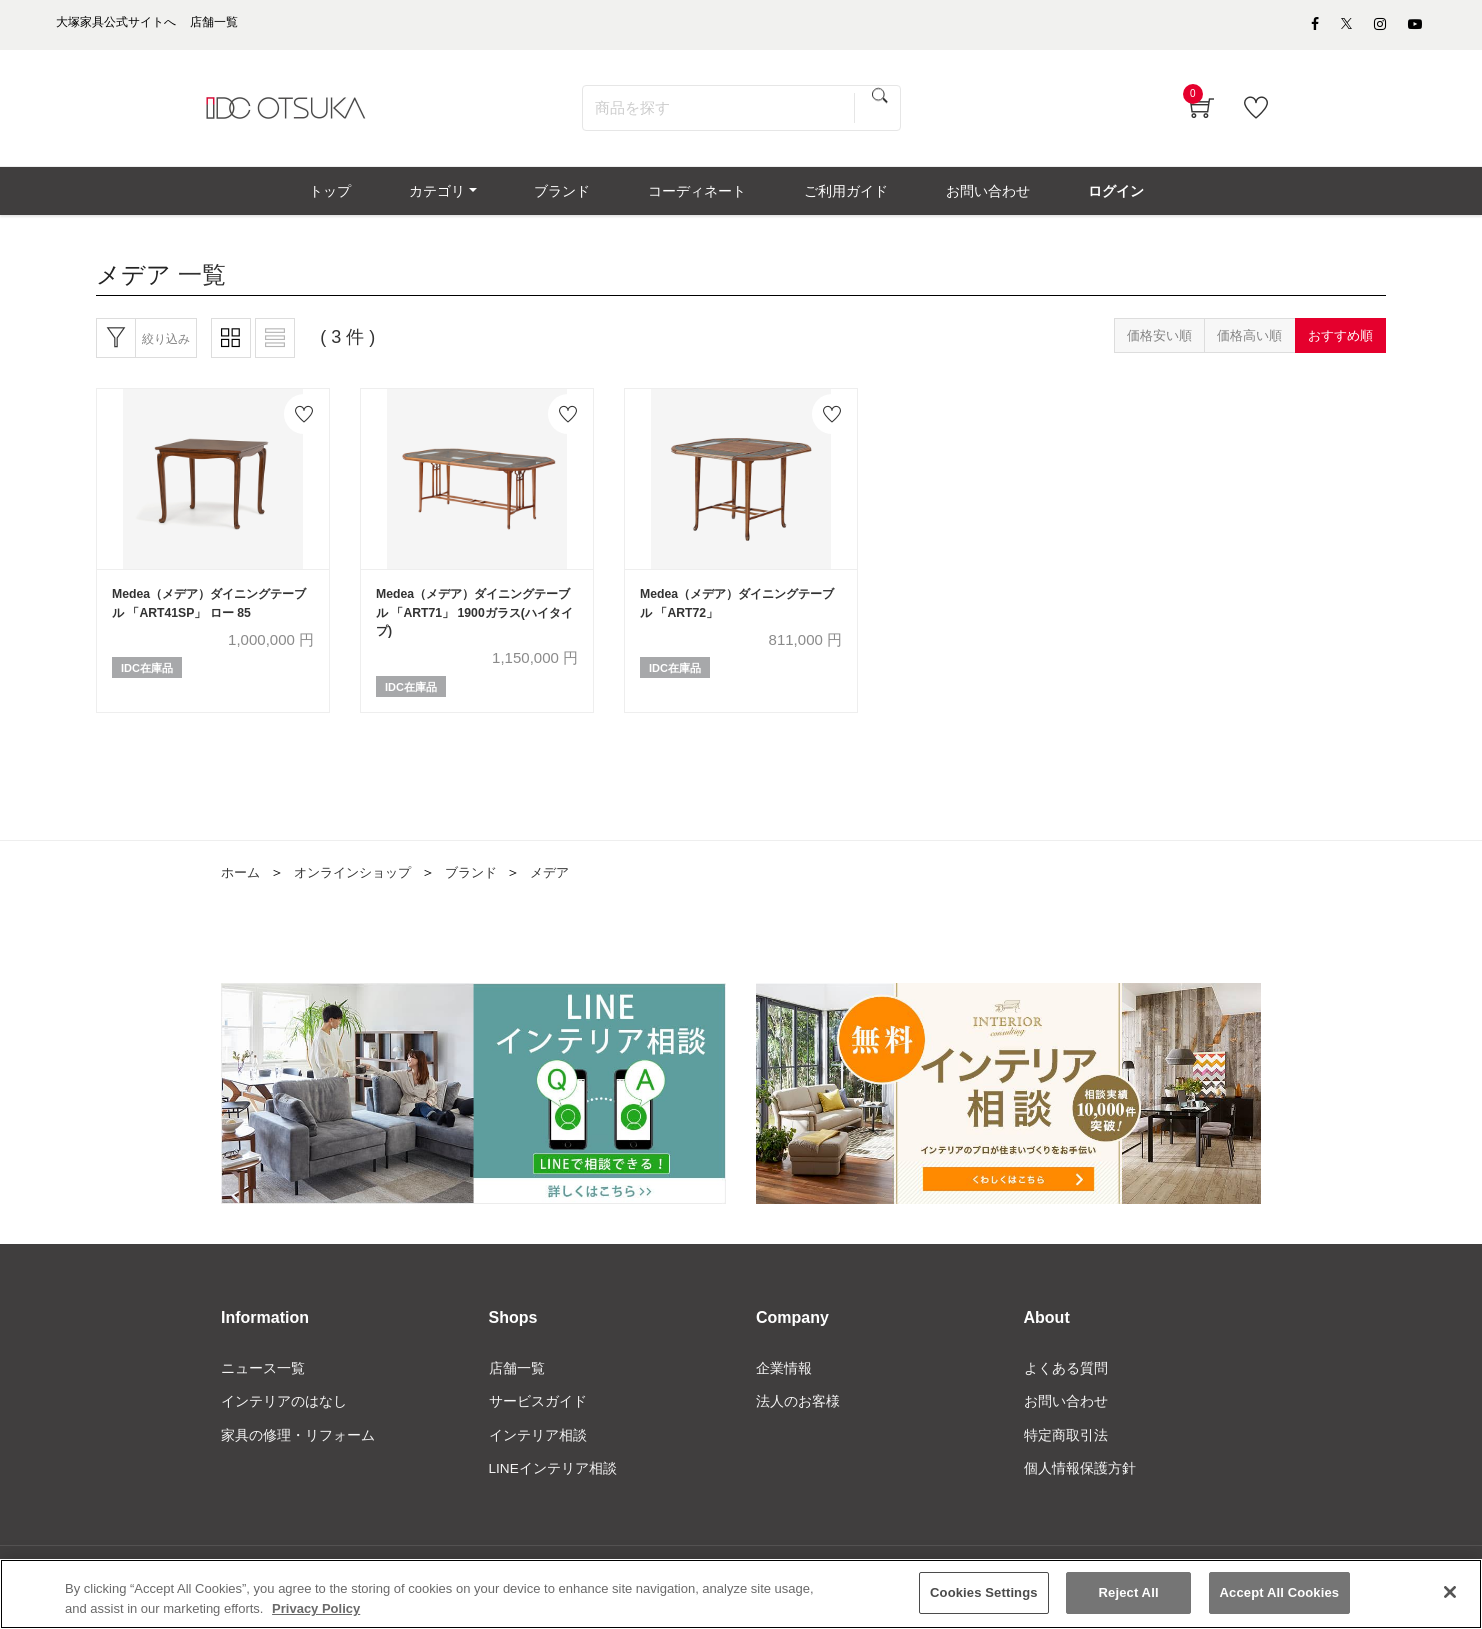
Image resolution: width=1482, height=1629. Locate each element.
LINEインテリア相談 (553, 1485)
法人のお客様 (798, 1417)
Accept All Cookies (1280, 1600)
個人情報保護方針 (1080, 1485)
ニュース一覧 (263, 1383)
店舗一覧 (517, 1383)
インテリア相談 (538, 1451)
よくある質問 (1066, 1383)
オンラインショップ (360, 887)
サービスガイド (538, 1417)
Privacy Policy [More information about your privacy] (316, 1615)
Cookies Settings (984, 1600)
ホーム (242, 887)
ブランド (485, 887)
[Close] (1450, 1599)
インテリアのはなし (284, 1417)
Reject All (1129, 1600)
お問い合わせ (1066, 1417)
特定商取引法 (1066, 1451)
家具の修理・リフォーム (298, 1451)
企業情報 (784, 1383)
